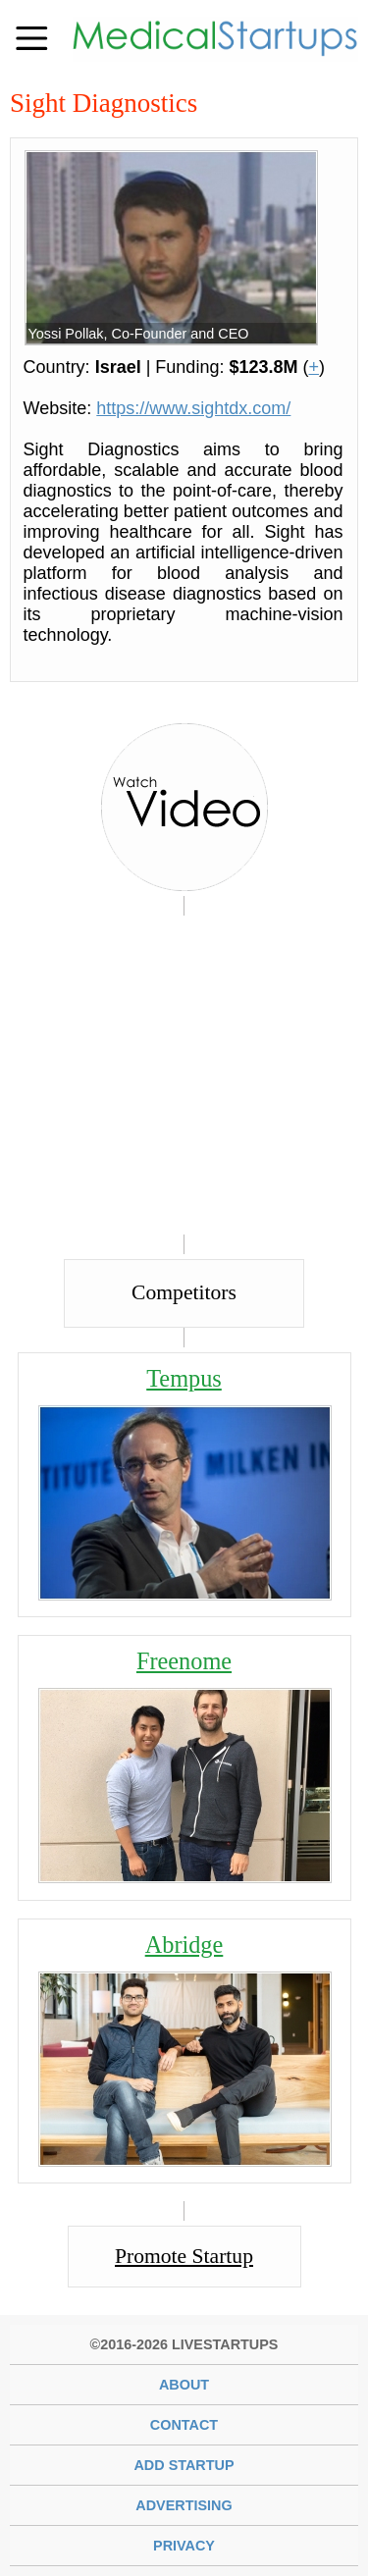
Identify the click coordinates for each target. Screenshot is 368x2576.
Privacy (184, 2545)
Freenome (184, 1661)
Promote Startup (184, 2256)
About (184, 2384)
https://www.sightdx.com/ (193, 408)
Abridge (184, 1944)
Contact (184, 2425)
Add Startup (183, 2465)
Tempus (184, 1378)
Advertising (183, 2505)
